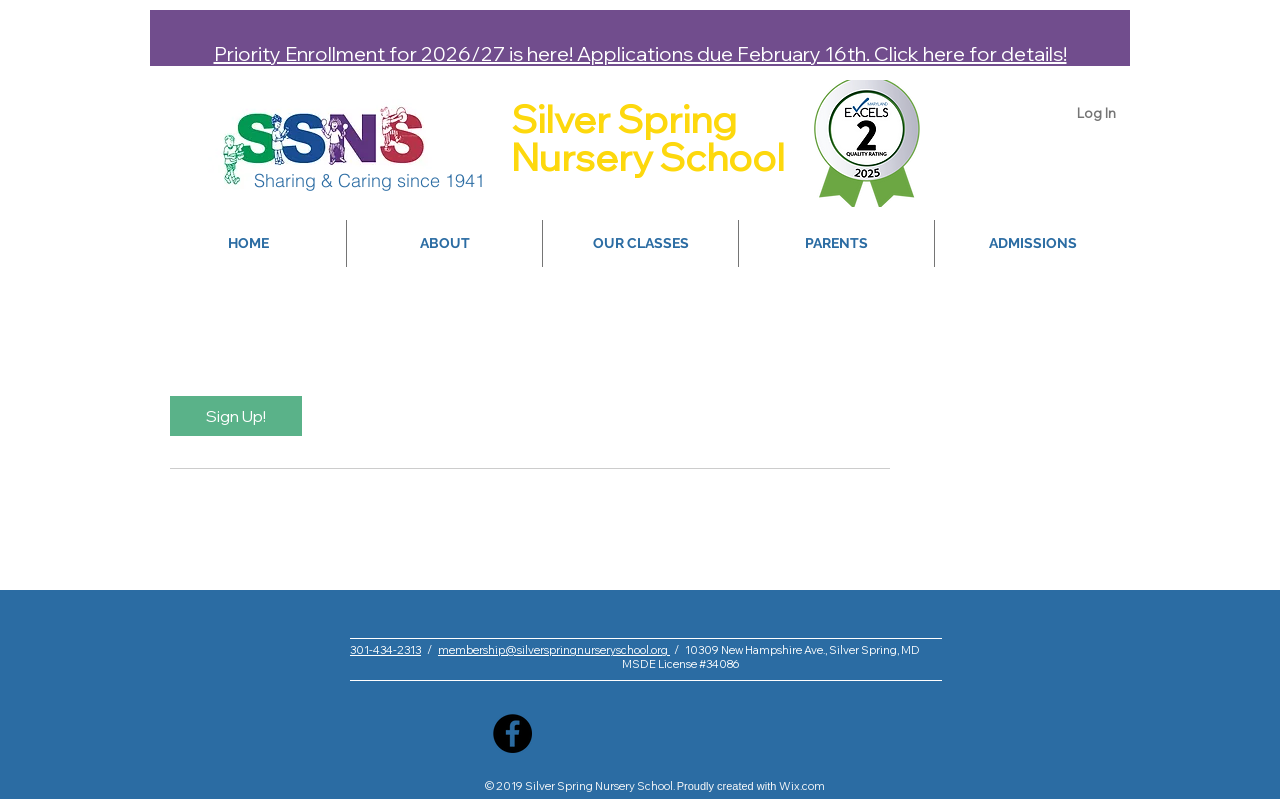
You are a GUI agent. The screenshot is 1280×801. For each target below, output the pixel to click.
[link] (236, 416)
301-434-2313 (385, 650)
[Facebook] (512, 733)
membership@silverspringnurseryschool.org (554, 650)
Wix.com (802, 786)
